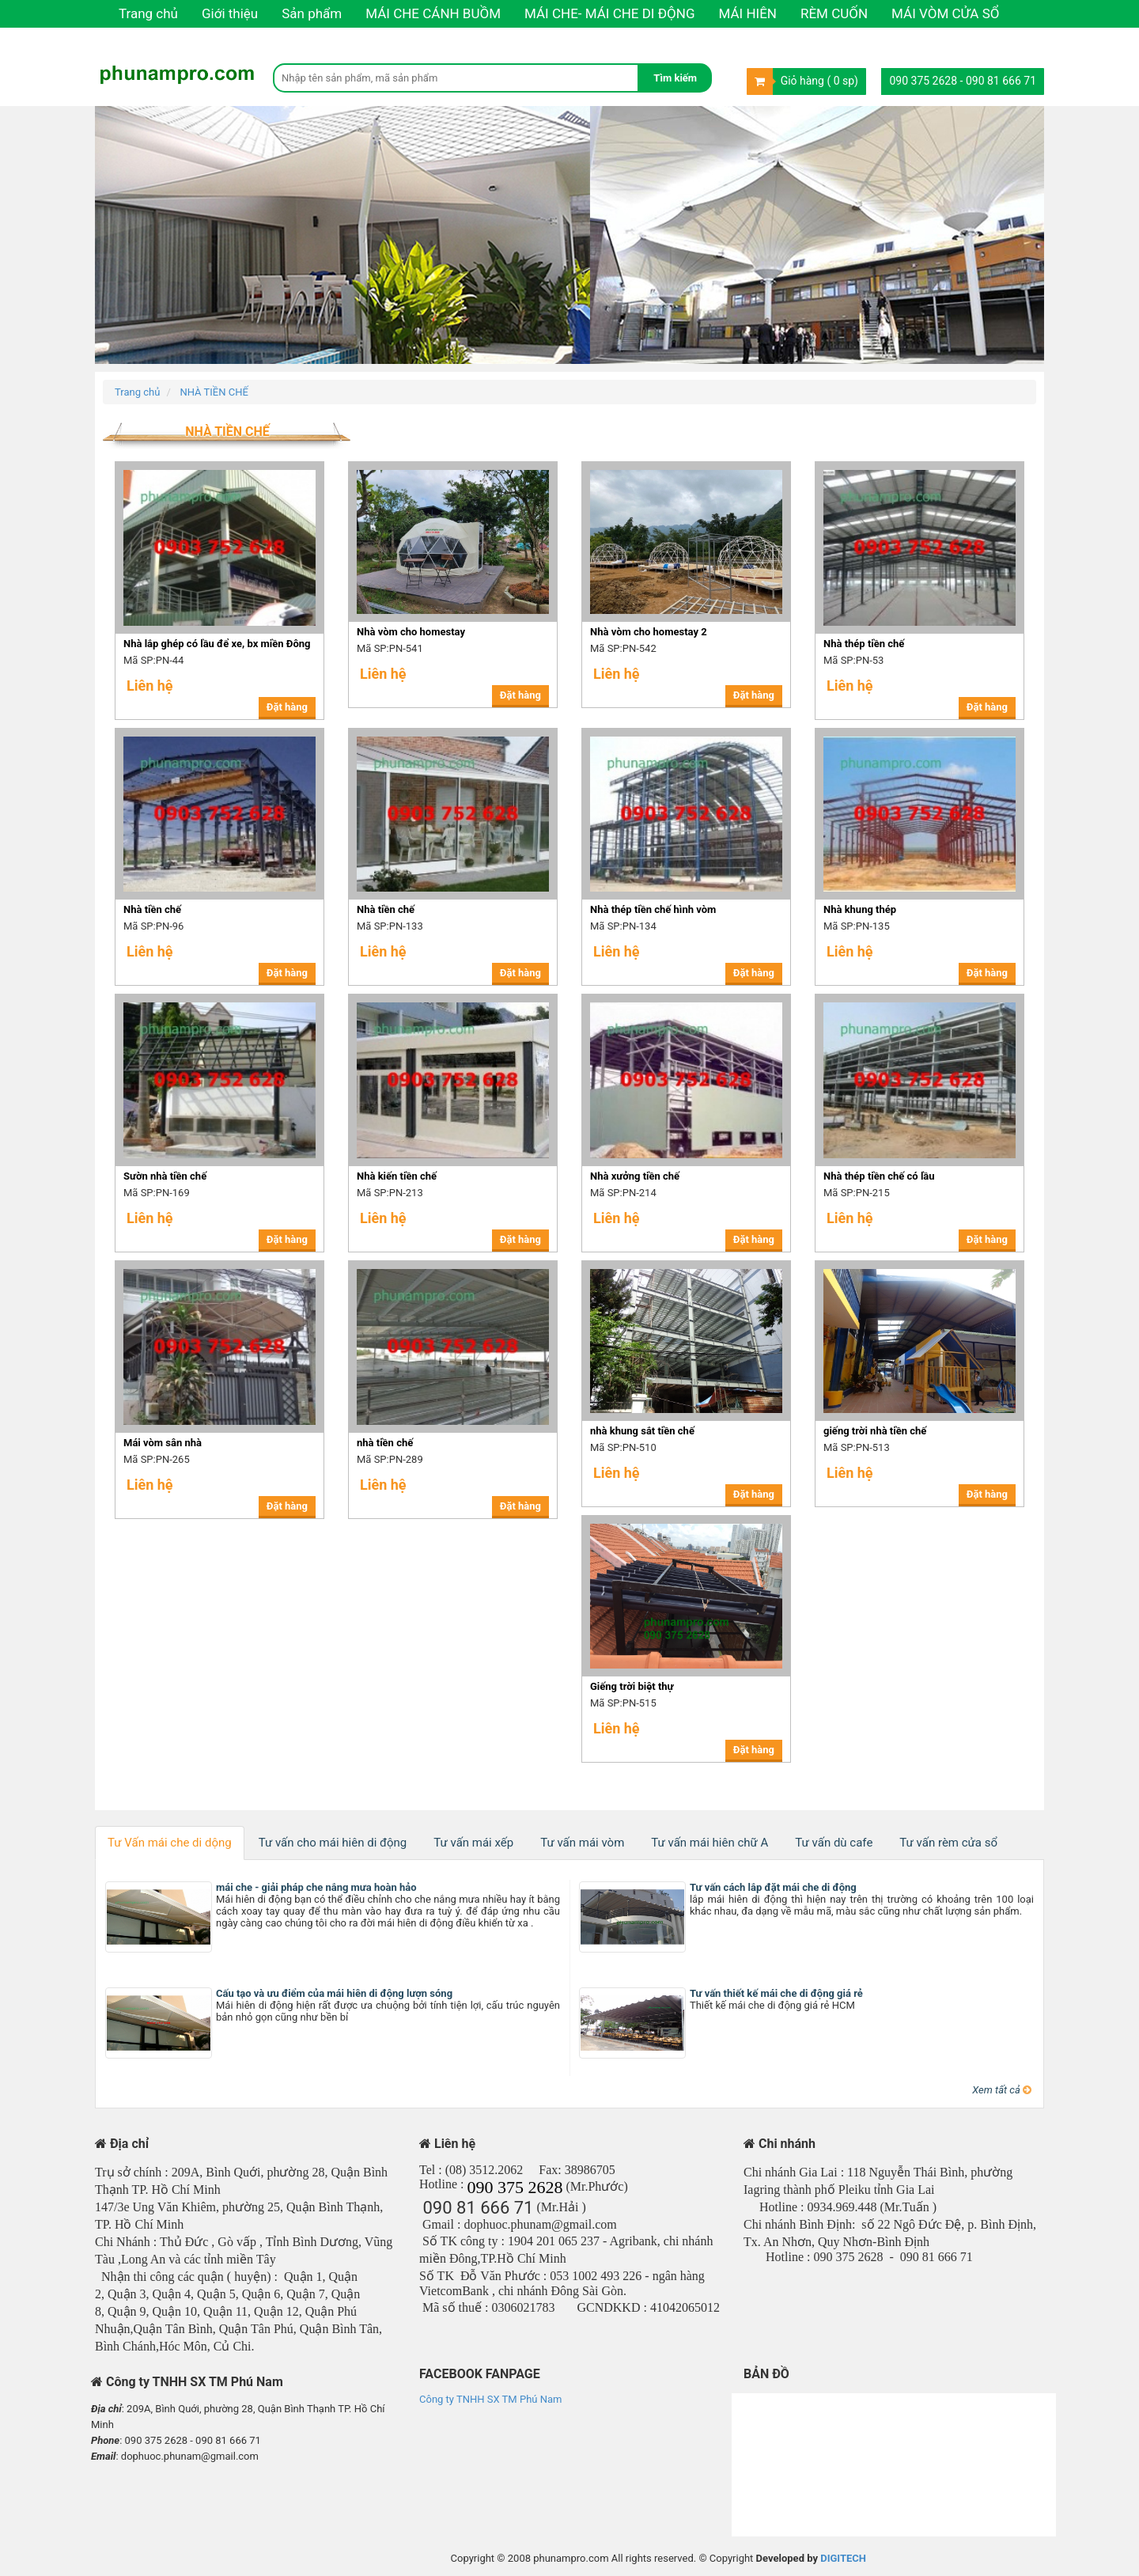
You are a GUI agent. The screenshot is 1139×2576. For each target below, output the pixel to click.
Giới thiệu (230, 13)
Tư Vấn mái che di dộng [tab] (170, 1842)
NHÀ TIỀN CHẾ (214, 392)
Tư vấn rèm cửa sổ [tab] (948, 1842)
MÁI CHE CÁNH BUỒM (433, 13)
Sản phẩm (312, 13)
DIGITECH (843, 2558)
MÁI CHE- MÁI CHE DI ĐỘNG (609, 13)
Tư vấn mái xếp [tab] (473, 1842)
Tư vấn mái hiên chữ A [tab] (709, 1842)
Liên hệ (140, 41)
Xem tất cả (1001, 2090)
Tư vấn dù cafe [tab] (833, 1842)
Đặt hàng (287, 707)
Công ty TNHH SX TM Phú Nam (490, 2399)
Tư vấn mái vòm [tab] (582, 1842)
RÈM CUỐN (834, 13)
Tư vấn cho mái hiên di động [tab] (333, 1842)
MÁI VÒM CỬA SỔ (945, 13)
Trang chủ (148, 13)
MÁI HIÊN (748, 13)
